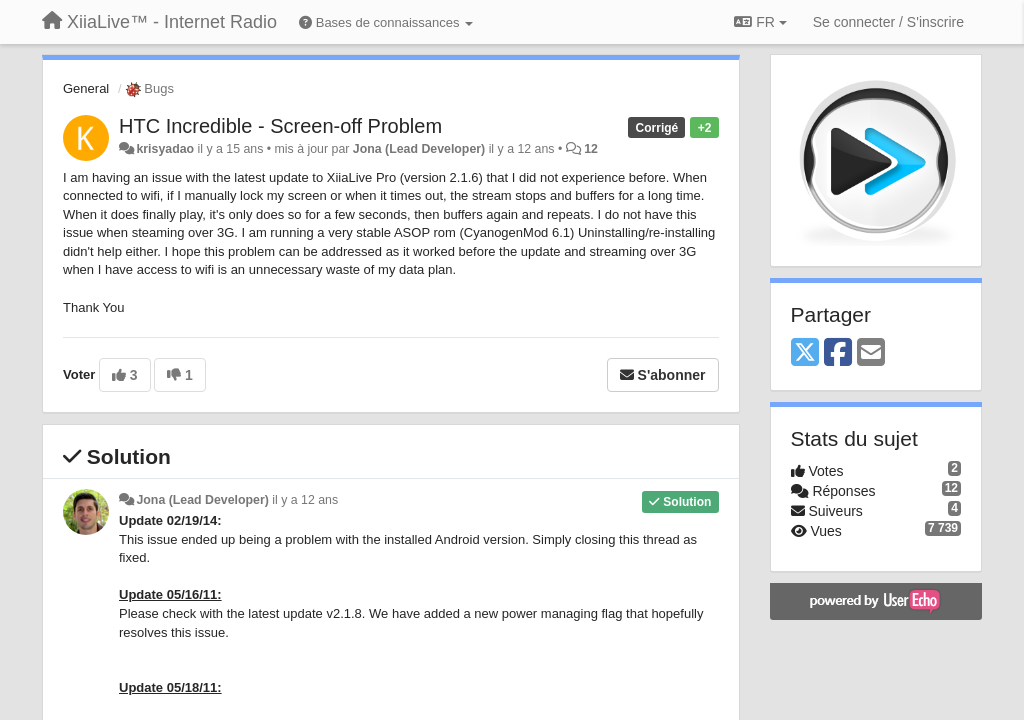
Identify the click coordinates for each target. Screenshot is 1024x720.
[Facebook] (838, 353)
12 (591, 149)
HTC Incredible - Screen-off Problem (280, 126)
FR (760, 22)
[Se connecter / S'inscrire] (888, 22)
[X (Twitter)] (805, 353)
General (86, 88)
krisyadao (165, 149)
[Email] (871, 353)
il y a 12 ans (305, 500)
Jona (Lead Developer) (419, 149)
